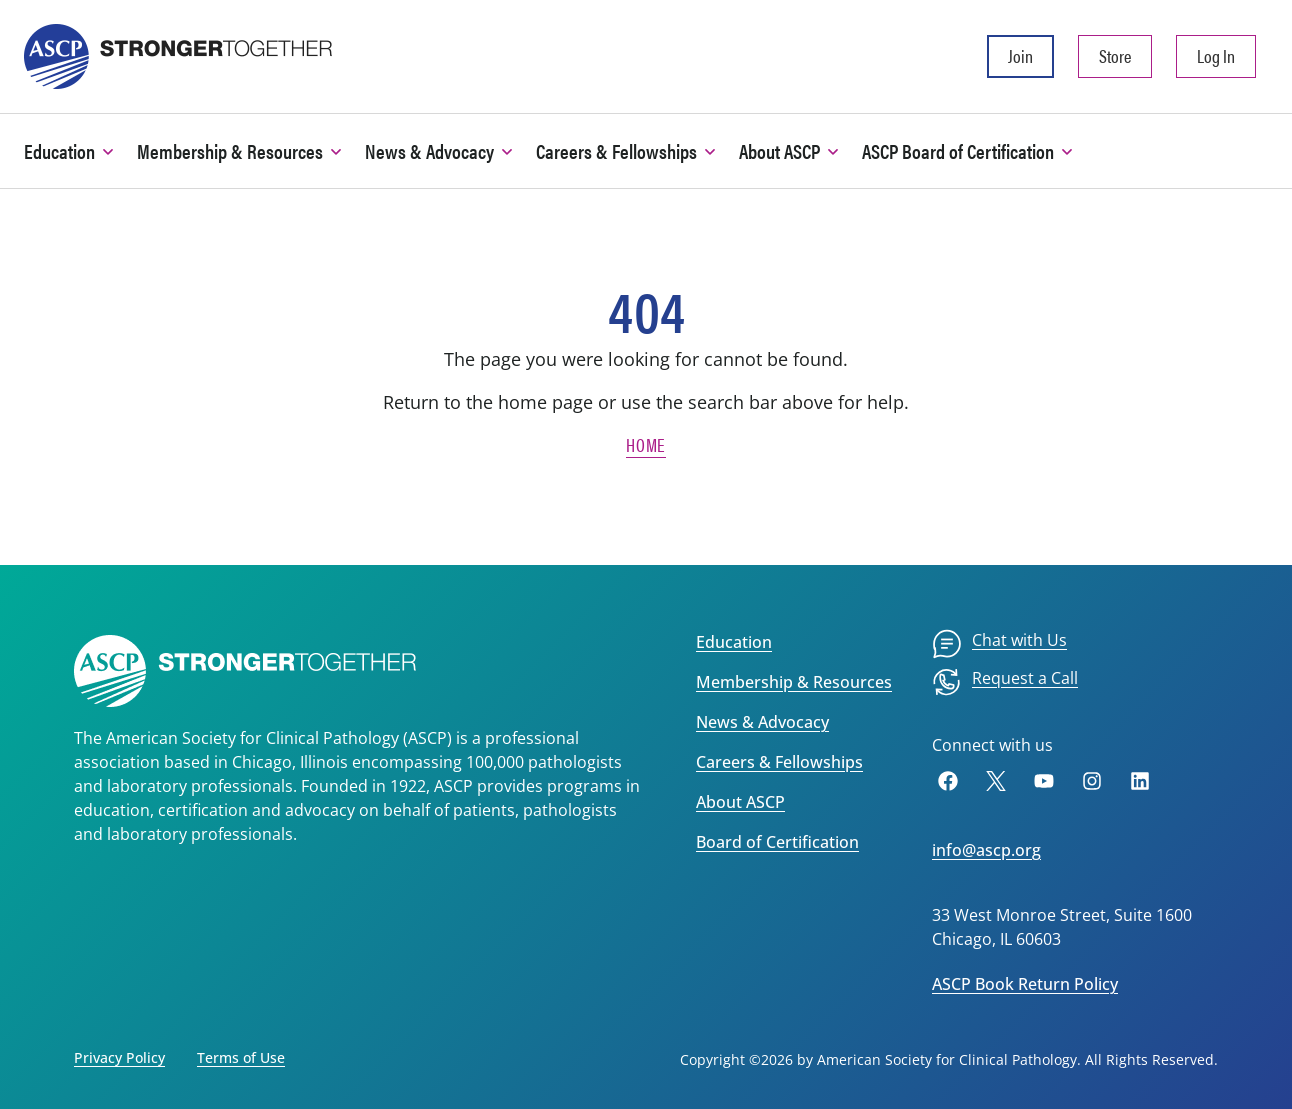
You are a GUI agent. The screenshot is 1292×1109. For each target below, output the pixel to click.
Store (1115, 55)
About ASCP (740, 802)
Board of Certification (777, 842)
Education (734, 642)
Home (646, 444)
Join (1020, 55)
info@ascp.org (986, 850)
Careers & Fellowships (779, 762)
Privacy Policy (119, 1057)
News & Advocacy (762, 722)
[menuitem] (999, 644)
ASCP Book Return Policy (1025, 984)
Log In (1216, 55)
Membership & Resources (794, 682)
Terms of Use (241, 1057)
